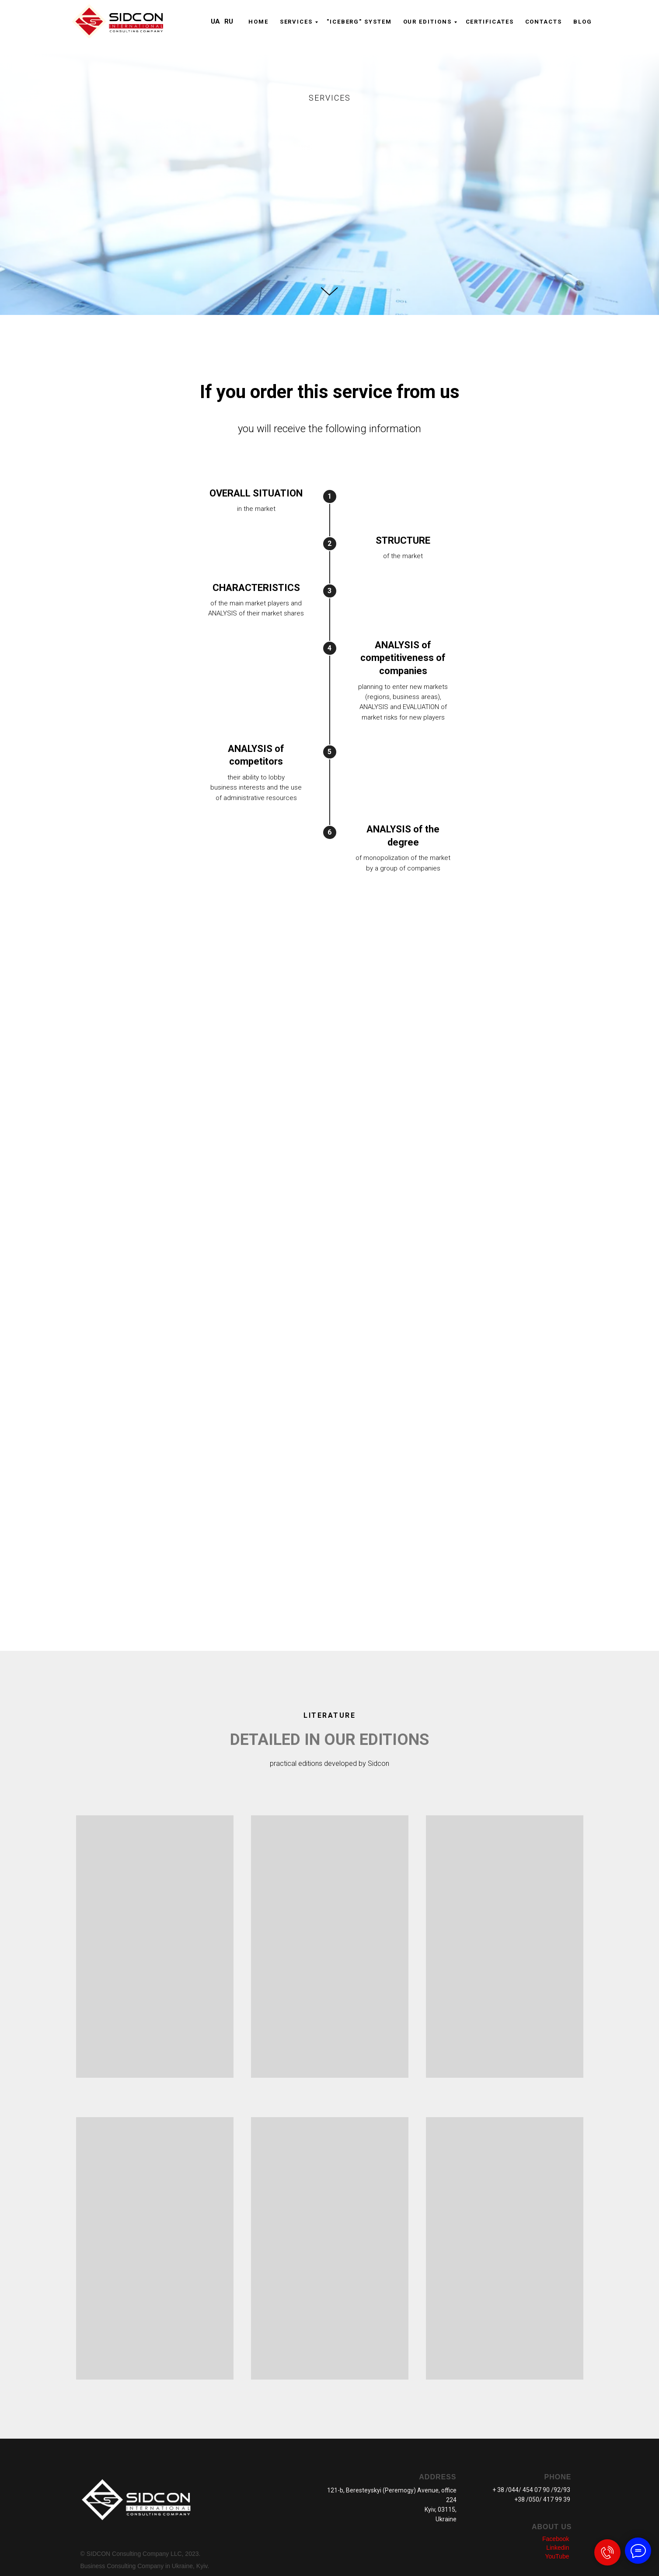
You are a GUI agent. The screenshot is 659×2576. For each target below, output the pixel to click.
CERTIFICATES (490, 21)
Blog (582, 21)
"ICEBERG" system (359, 21)
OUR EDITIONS (427, 21)
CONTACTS (543, 21)
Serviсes (296, 21)
